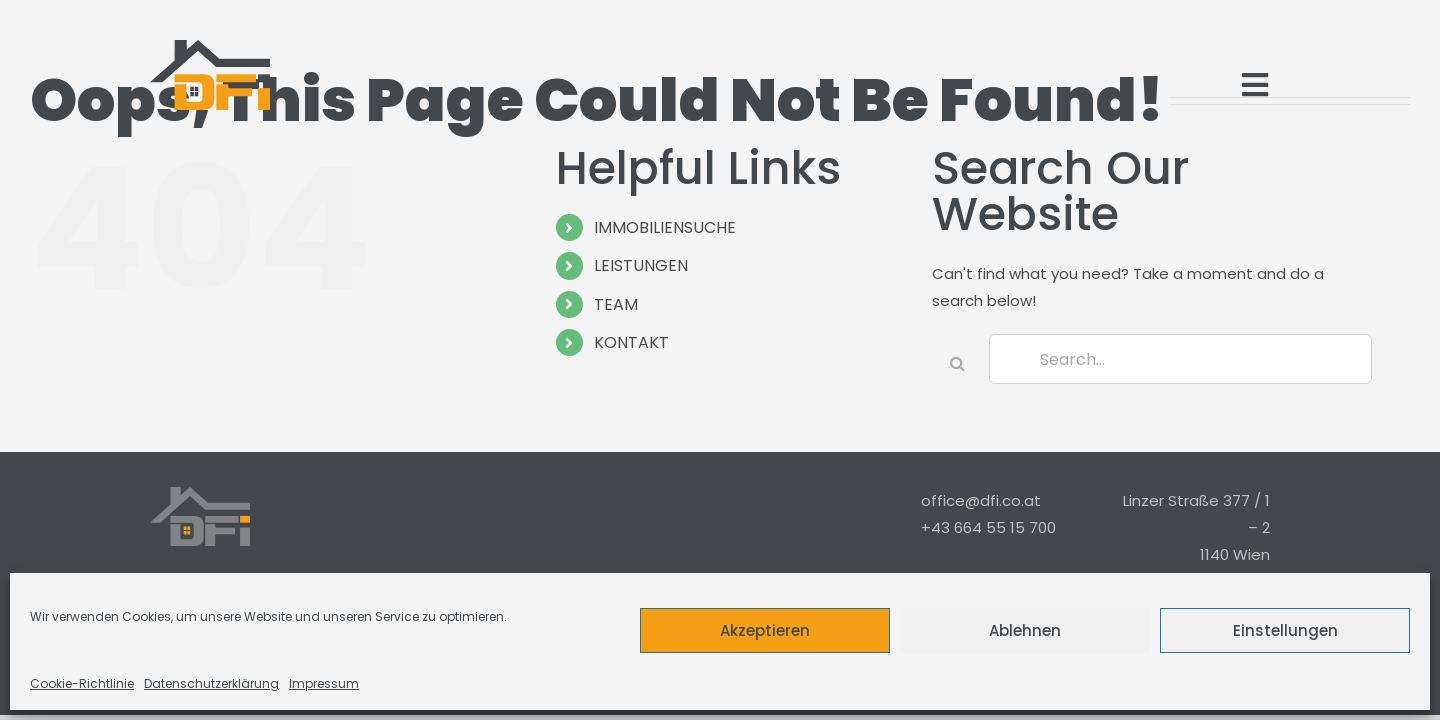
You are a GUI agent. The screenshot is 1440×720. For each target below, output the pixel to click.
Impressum (324, 683)
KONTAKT (631, 342)
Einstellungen (1285, 630)
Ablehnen (1025, 630)
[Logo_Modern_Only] (210, 75)
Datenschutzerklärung (211, 683)
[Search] (957, 363)
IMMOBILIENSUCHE (665, 227)
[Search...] (1180, 359)
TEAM (616, 304)
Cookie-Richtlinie (82, 683)
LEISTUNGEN (641, 265)
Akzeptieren (765, 630)
